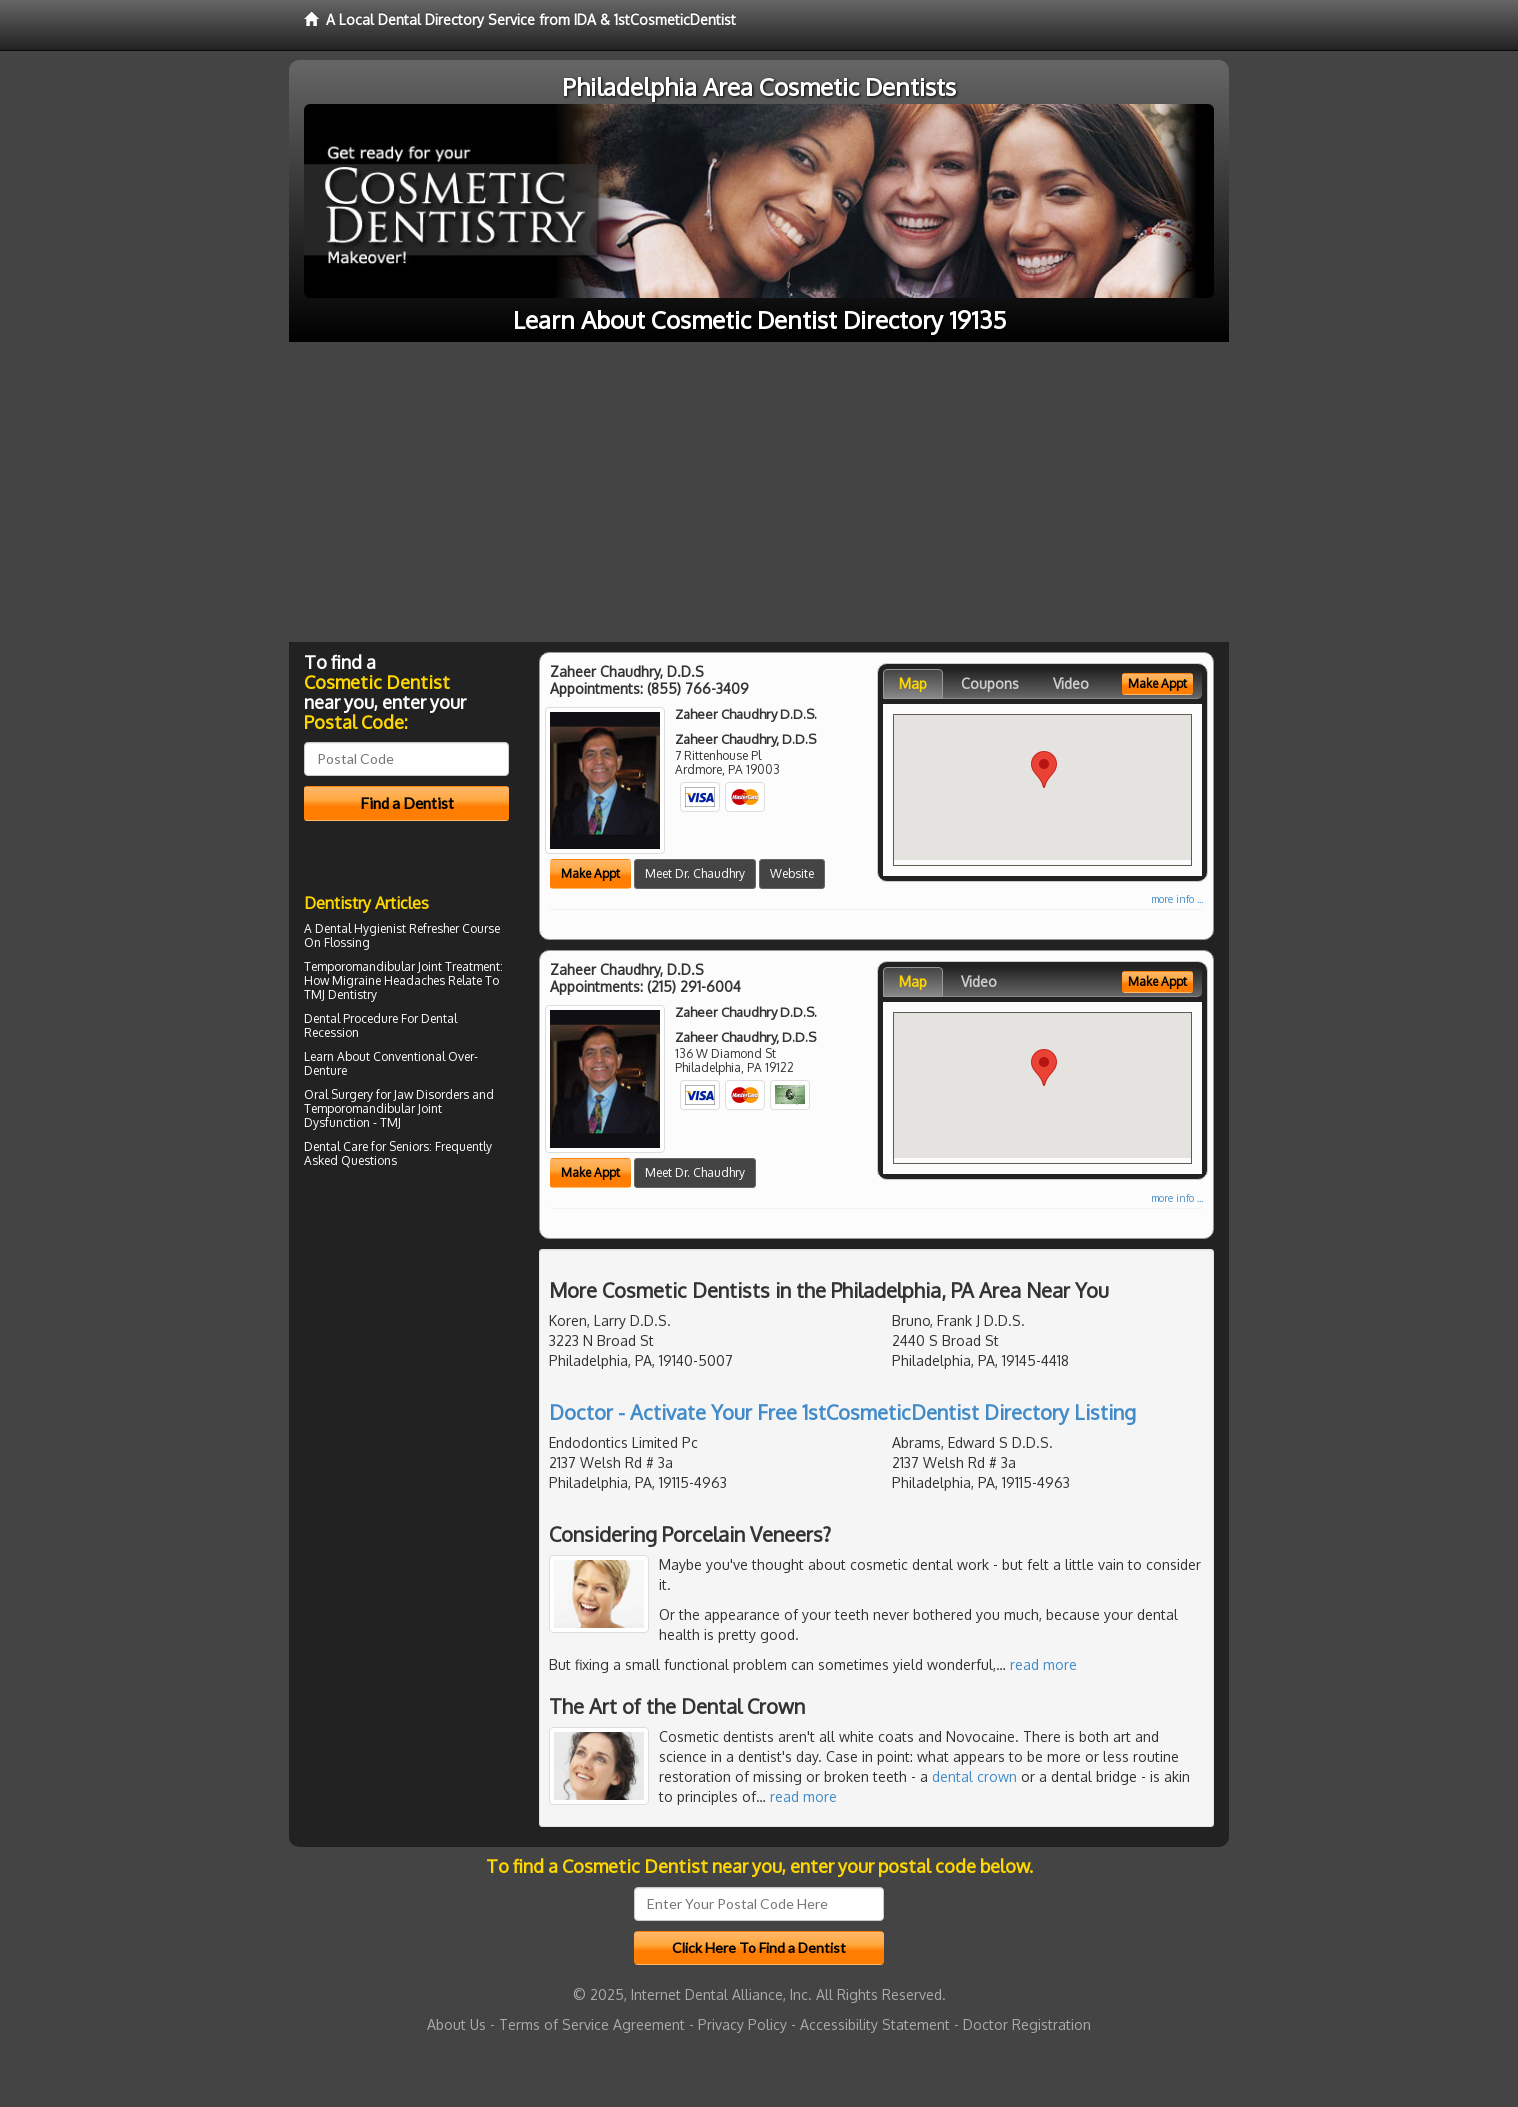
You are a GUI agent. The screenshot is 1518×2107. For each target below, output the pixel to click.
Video (1071, 683)
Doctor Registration (1027, 2024)
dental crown (974, 1776)
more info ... (1177, 899)
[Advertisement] (759, 492)
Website (792, 873)
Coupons (990, 683)
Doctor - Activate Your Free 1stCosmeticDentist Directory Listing (842, 1412)
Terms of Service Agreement (592, 2024)
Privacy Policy (742, 2024)
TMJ (390, 1122)
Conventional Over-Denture (391, 1063)
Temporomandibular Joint (373, 966)
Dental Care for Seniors (366, 1146)
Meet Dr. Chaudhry (695, 873)
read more (1043, 1664)
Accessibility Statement (875, 2024)
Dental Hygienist (360, 928)
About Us (456, 2024)
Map (913, 683)
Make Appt (590, 873)
